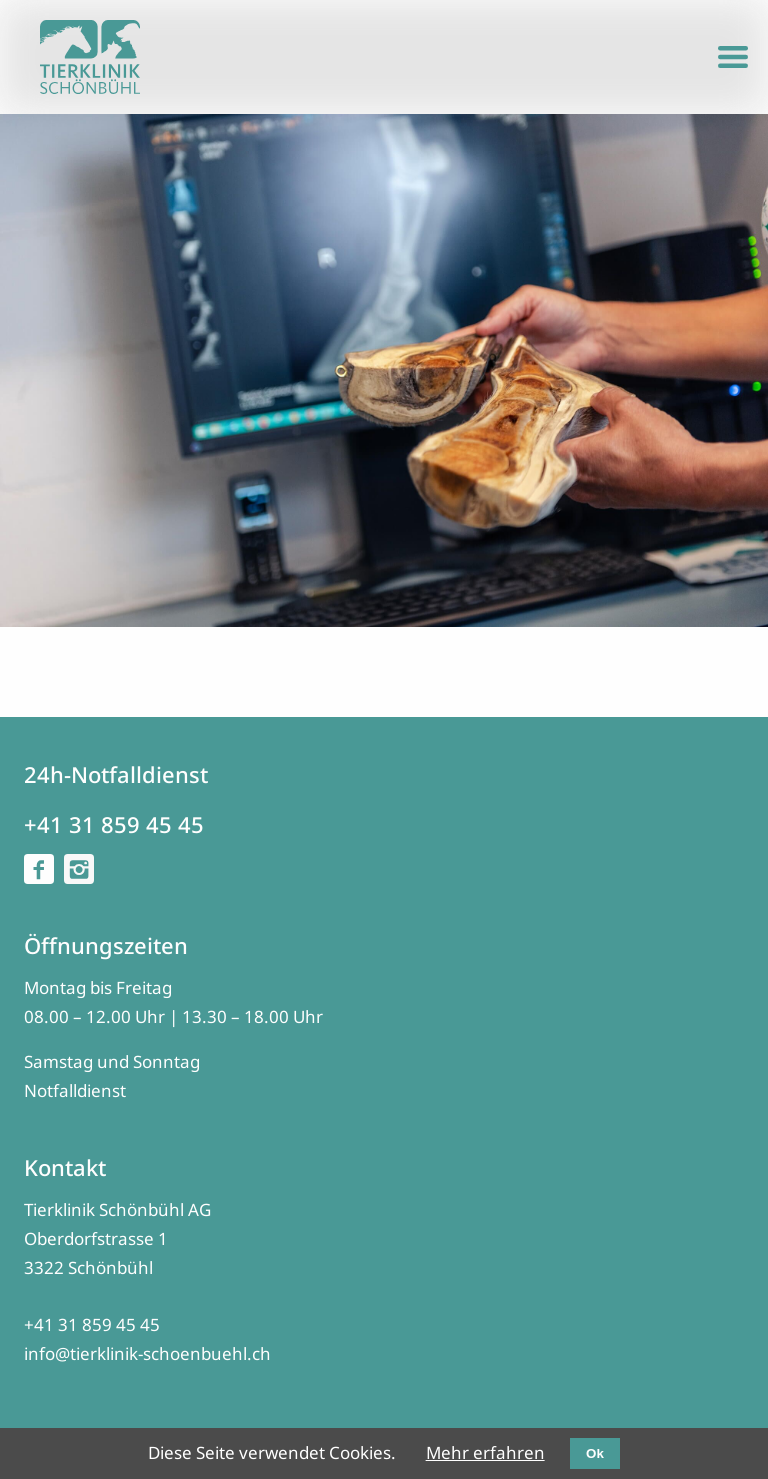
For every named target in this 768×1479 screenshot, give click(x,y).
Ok (595, 1453)
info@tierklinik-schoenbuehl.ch (147, 1353)
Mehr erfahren (485, 1452)
